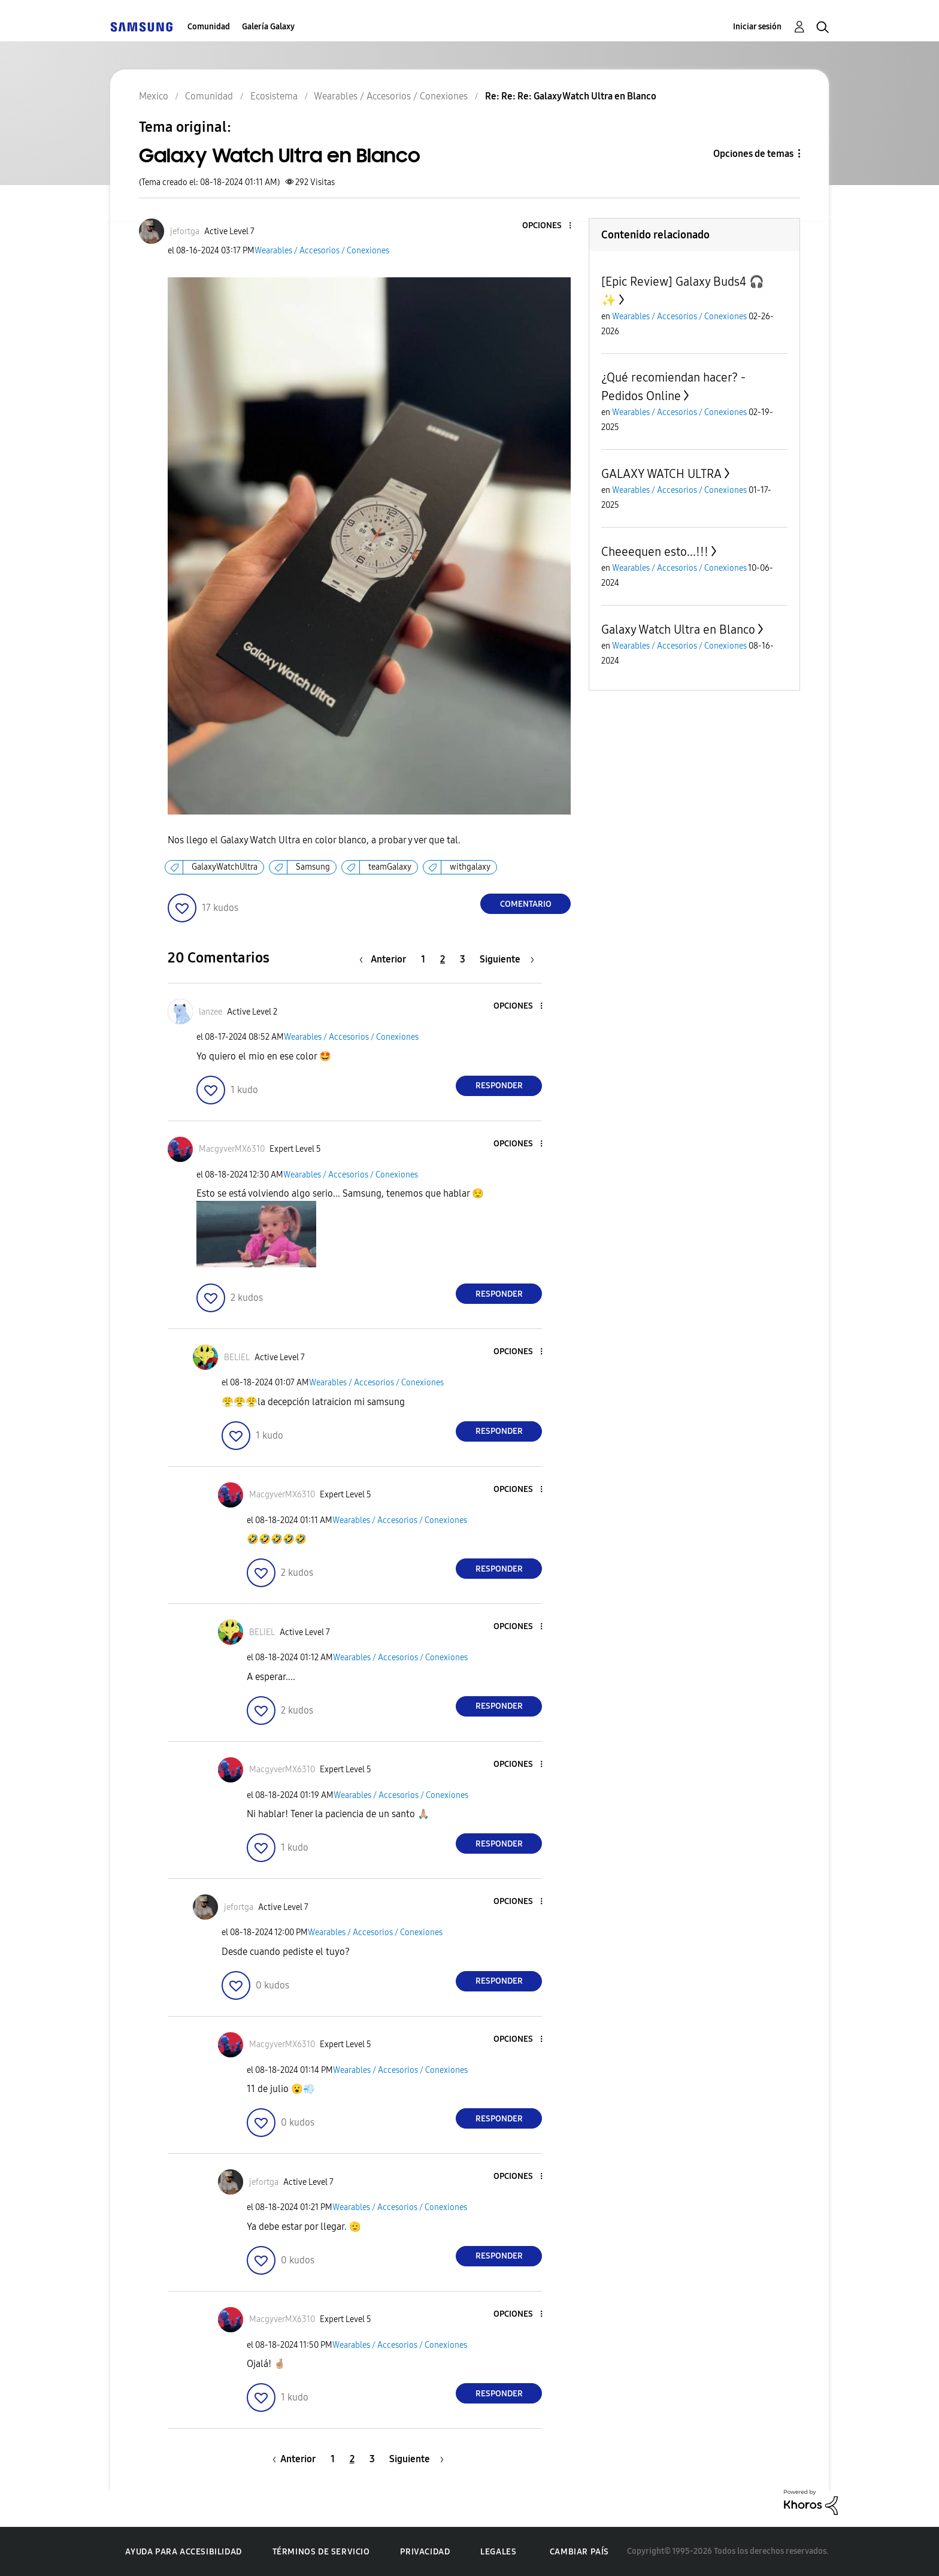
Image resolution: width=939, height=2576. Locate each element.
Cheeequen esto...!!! (654, 551)
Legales (498, 2552)
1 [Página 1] (423, 959)
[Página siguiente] (507, 959)
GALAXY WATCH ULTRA (661, 474)
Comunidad (208, 27)
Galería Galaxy (268, 27)
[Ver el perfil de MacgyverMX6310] (232, 1149)
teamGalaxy (389, 867)
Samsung (313, 867)
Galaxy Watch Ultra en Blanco (678, 629)
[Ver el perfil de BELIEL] (237, 1357)
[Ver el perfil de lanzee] (210, 1012)
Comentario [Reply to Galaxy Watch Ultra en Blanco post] (526, 904)
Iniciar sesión (757, 27)
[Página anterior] (386, 959)
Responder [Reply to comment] (499, 1085)
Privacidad (425, 2552)
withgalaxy (470, 867)
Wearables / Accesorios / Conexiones (322, 251)
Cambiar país (579, 2552)
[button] (550, 226)
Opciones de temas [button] (753, 153)
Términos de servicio (321, 2552)
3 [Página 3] (462, 959)
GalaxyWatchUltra (225, 867)
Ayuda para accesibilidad (183, 2552)
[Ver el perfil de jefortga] (184, 231)
